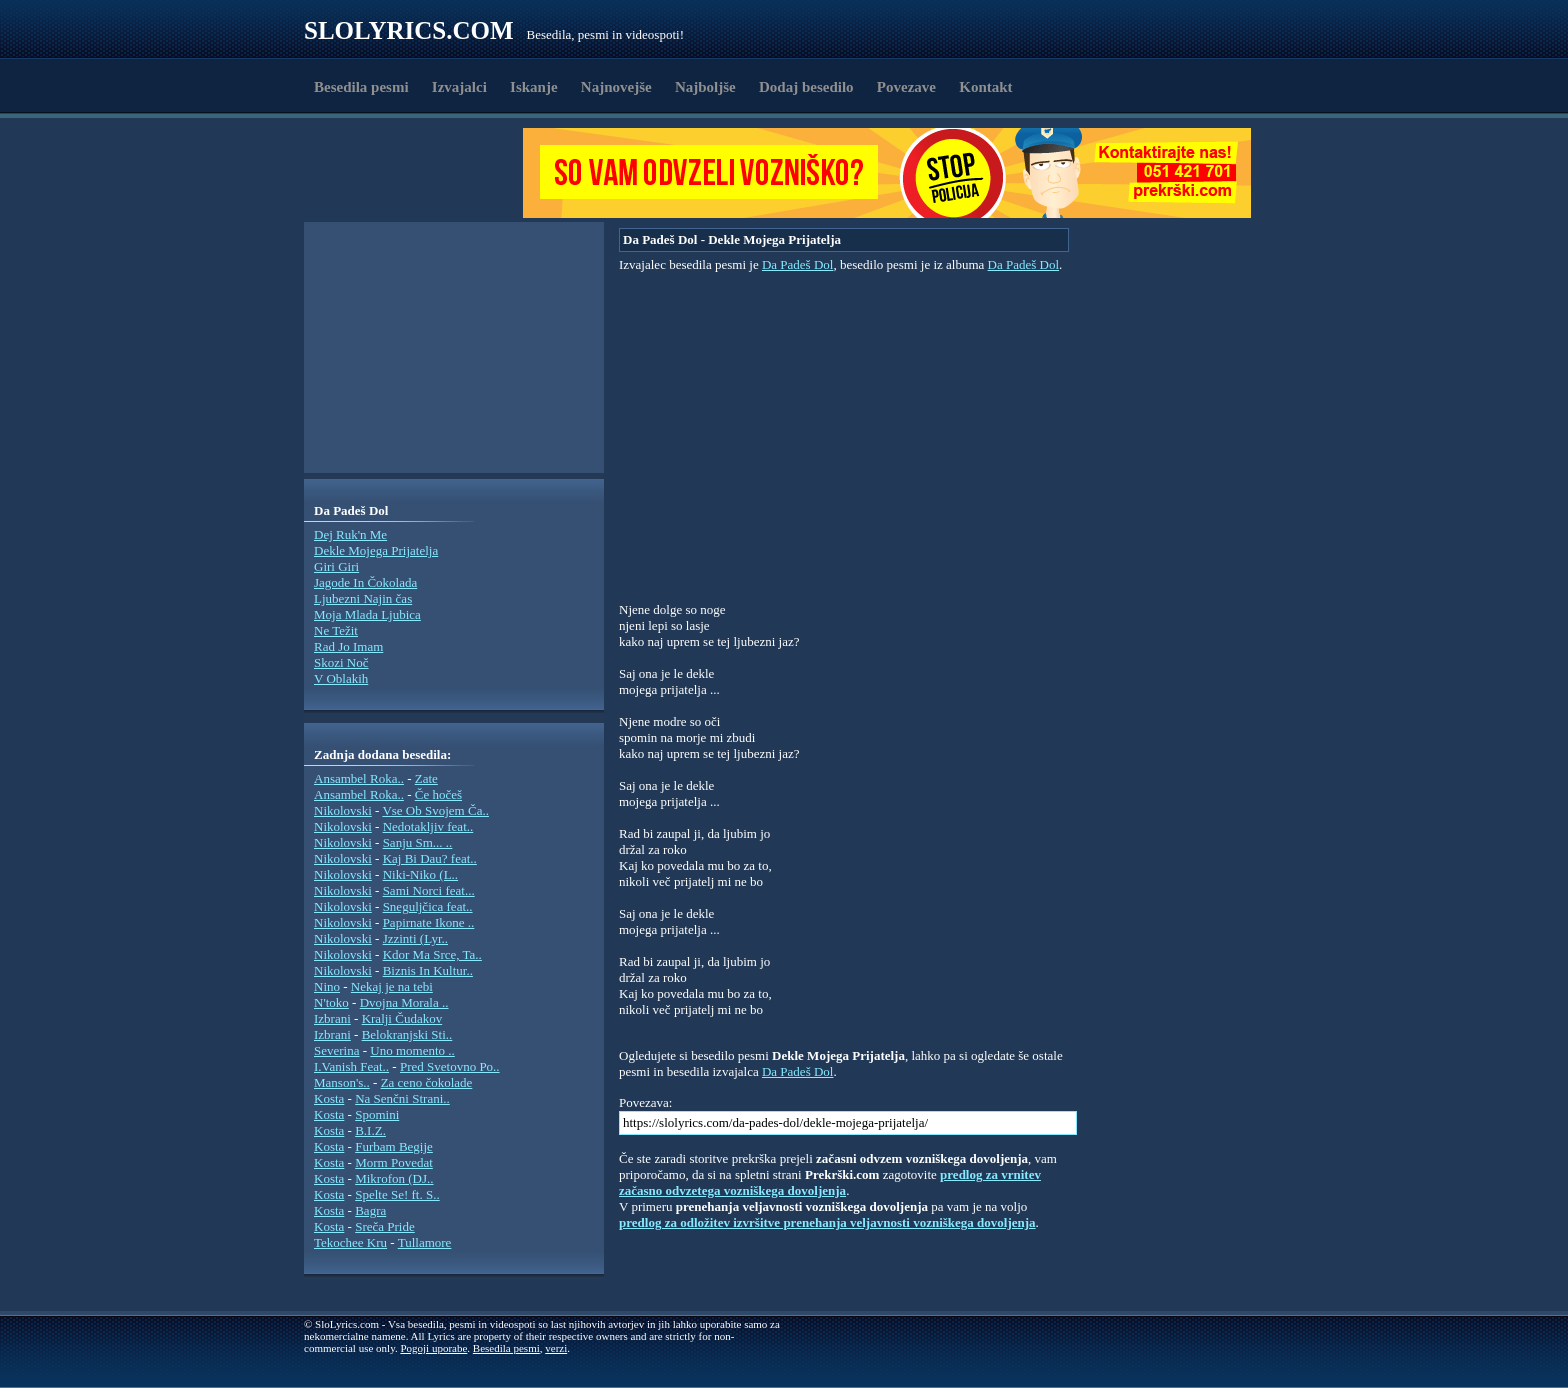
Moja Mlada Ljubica (367, 614)
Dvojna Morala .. (404, 1002)
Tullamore (425, 1242)
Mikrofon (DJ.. (394, 1178)
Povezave (906, 87)
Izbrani (332, 1018)
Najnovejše (616, 87)
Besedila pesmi (361, 87)
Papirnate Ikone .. (429, 922)
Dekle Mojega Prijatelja (376, 550)
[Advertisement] (420, 173)
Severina (336, 1050)
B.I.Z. (370, 1130)
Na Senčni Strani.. (402, 1098)
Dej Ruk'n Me (350, 534)
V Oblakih (341, 678)
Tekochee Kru (350, 1242)
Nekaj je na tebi (392, 986)
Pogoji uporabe (433, 1348)
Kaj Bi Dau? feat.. (430, 858)
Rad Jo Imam (348, 646)
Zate (426, 778)
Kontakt (985, 87)
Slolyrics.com (409, 30)
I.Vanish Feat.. (351, 1066)
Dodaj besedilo (806, 87)
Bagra (370, 1210)
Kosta (329, 1098)
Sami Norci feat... (429, 890)
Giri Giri (336, 566)
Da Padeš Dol (798, 264)
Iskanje (534, 87)
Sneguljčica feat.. (428, 906)
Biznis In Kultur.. (428, 970)
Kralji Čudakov (402, 1018)
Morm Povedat (394, 1162)
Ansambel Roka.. (359, 778)
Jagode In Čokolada (365, 582)
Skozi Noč (341, 662)
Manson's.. (342, 1082)
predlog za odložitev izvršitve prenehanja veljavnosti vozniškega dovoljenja (827, 1222)
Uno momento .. (412, 1050)
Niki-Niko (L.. (420, 874)
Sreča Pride (385, 1226)
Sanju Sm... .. (418, 842)
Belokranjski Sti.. (407, 1034)
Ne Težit (336, 630)
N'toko (331, 1002)
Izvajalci (459, 87)
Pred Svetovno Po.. (450, 1066)
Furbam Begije (394, 1146)
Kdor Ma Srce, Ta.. (432, 954)
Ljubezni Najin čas (363, 598)
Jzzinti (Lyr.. (415, 938)
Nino (327, 986)
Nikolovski (343, 810)
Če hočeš (438, 794)
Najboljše (705, 87)
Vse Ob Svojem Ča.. (435, 810)
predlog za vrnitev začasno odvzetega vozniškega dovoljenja (830, 1182)
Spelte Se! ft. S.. (397, 1194)
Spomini (377, 1114)
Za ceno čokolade (427, 1082)
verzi (556, 1348)
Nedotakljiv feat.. (428, 826)
